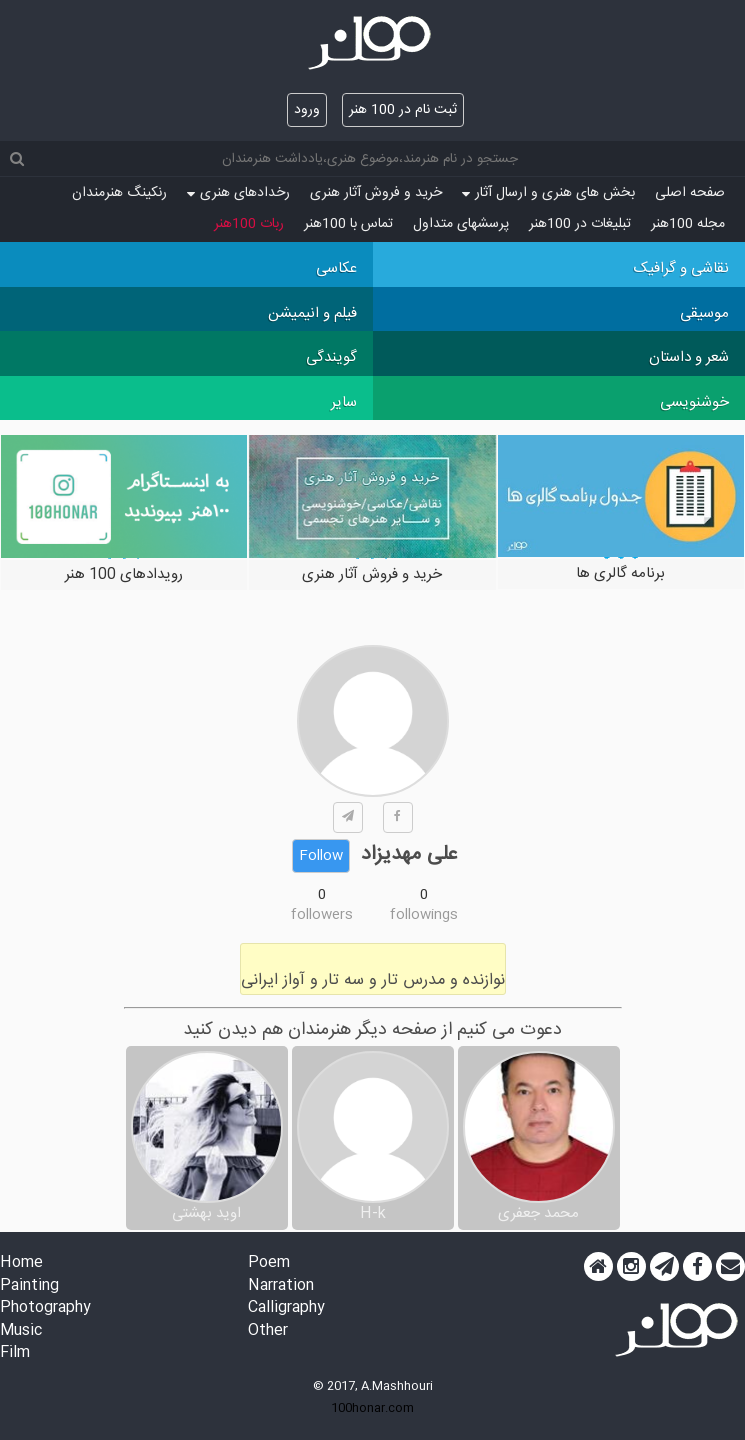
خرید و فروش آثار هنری (376, 193)
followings (424, 915)
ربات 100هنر (249, 224)
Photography (45, 1308)
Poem (269, 1263)
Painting (29, 1286)
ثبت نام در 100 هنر (403, 110)
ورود (307, 110)
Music (21, 1331)
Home (21, 1263)
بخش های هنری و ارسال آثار (548, 193)
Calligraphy (286, 1308)
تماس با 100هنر (348, 224)
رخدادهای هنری (238, 193)
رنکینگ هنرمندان (119, 193)
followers (322, 915)
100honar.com (372, 1408)
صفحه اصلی (690, 193)
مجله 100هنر (688, 224)
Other (268, 1331)
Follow (321, 856)
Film (15, 1353)
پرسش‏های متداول (461, 224)
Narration (281, 1286)
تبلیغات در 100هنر (580, 224)
